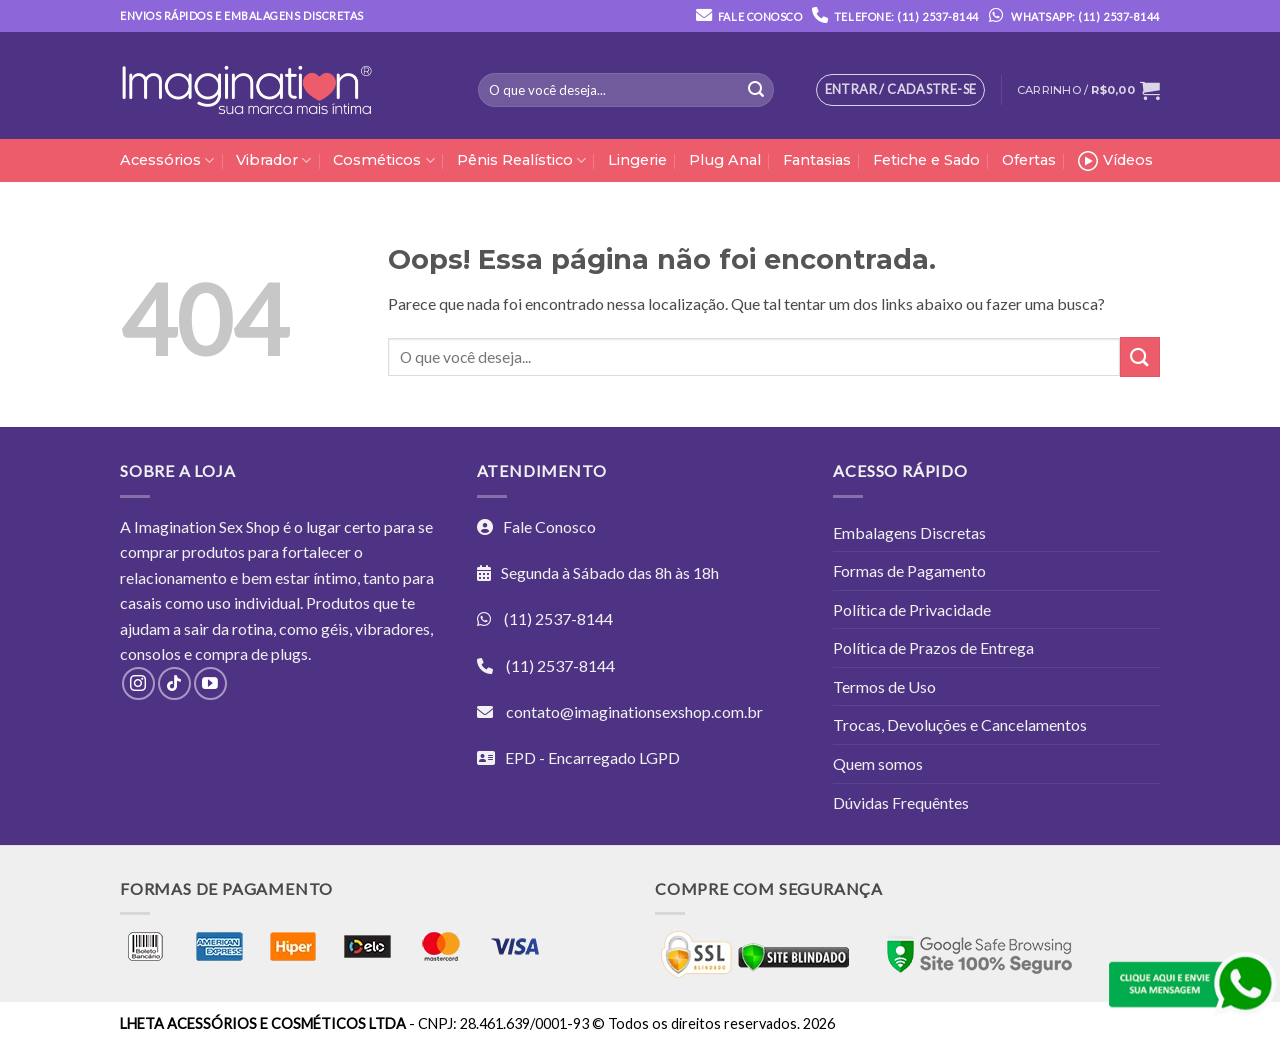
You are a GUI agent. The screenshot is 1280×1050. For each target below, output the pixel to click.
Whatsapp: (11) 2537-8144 (1069, 16)
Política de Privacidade (912, 609)
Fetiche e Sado (926, 160)
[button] (1088, 90)
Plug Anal (725, 160)
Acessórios (167, 160)
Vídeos (1115, 161)
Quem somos (878, 763)
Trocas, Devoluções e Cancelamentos (960, 724)
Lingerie (637, 160)
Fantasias (817, 160)
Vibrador (273, 160)
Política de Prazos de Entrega (933, 647)
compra (221, 653)
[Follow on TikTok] (174, 683)
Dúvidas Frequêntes (901, 802)
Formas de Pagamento (909, 570)
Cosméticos (383, 160)
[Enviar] (756, 90)
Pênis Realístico (521, 160)
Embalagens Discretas (909, 532)
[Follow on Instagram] (138, 683)
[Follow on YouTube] (210, 683)
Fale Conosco (760, 16)
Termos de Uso (884, 686)
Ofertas (1029, 160)
